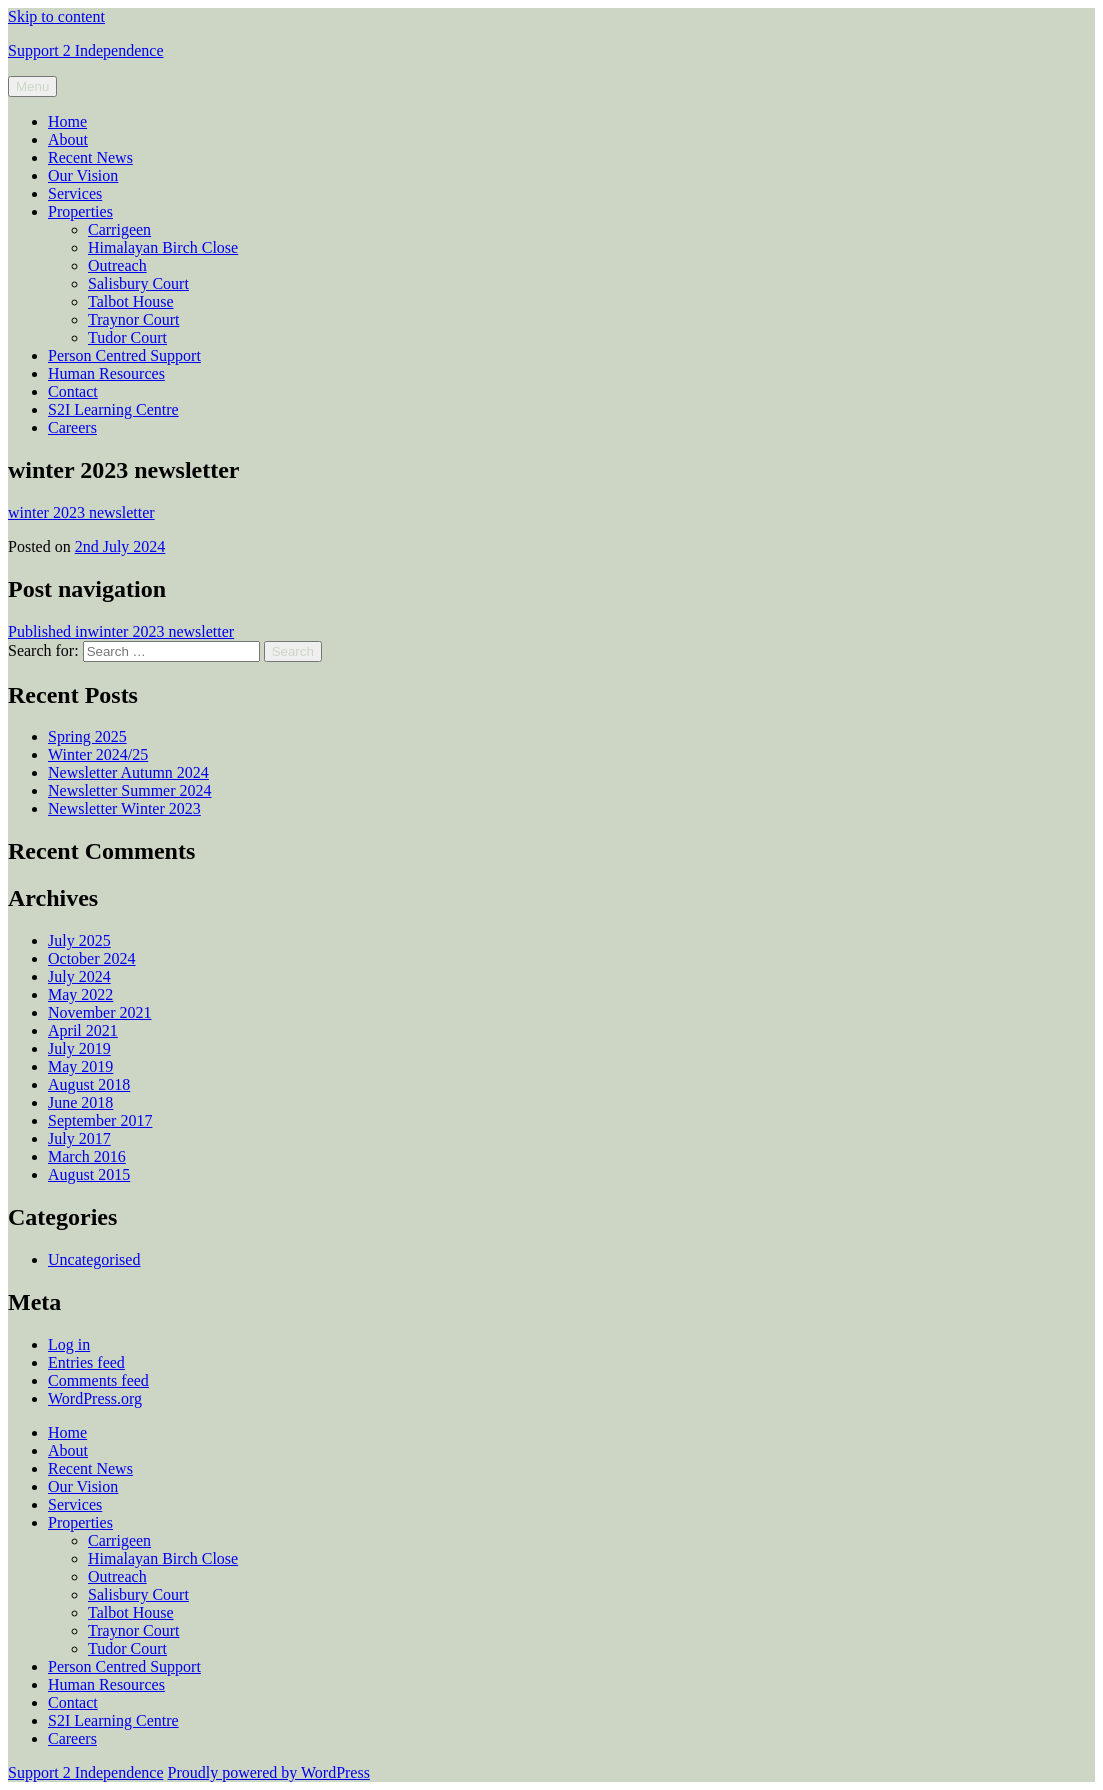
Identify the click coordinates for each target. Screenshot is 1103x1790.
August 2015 (89, 1174)
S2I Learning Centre (113, 409)
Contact (73, 391)
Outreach (117, 265)
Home (67, 121)
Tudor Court (127, 337)
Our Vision (83, 175)
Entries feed (86, 1362)
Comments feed (98, 1380)
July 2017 (79, 1138)
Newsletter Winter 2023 (124, 808)
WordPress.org (95, 1398)
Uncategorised (94, 1259)
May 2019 (80, 1066)
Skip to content (56, 16)
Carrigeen (119, 229)
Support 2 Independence (86, 50)
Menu (32, 86)
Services (75, 193)
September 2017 (100, 1120)
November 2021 (100, 1012)
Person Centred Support (124, 355)
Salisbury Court (138, 283)
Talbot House (131, 301)
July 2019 (79, 1048)
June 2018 (80, 1102)
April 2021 (83, 1030)
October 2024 (92, 958)
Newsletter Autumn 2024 (128, 772)
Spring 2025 (87, 736)
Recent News (90, 157)
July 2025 (79, 940)
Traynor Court (133, 319)
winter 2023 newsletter (81, 512)
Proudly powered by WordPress (269, 1772)
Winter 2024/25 (98, 754)
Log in (69, 1344)
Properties (80, 211)
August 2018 (89, 1084)
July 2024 (79, 976)
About (68, 139)
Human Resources (106, 373)
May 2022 (80, 994)
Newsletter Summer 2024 (130, 790)
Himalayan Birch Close (163, 247)
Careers (72, 427)
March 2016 (87, 1156)
